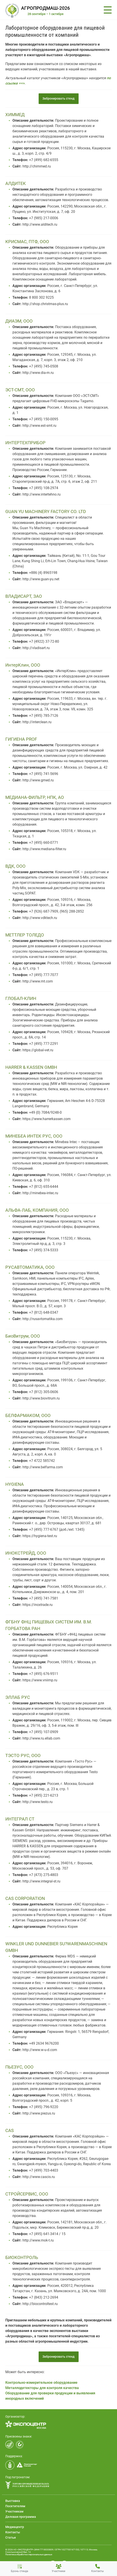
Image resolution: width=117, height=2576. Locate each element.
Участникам (14, 2511)
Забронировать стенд (58, 98)
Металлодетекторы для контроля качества (42, 2388)
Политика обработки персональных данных (28, 2554)
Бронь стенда (19, 2568)
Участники (58, 2568)
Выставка (12, 2501)
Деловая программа (20, 2516)
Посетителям (15, 2506)
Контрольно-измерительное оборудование (41, 2382)
